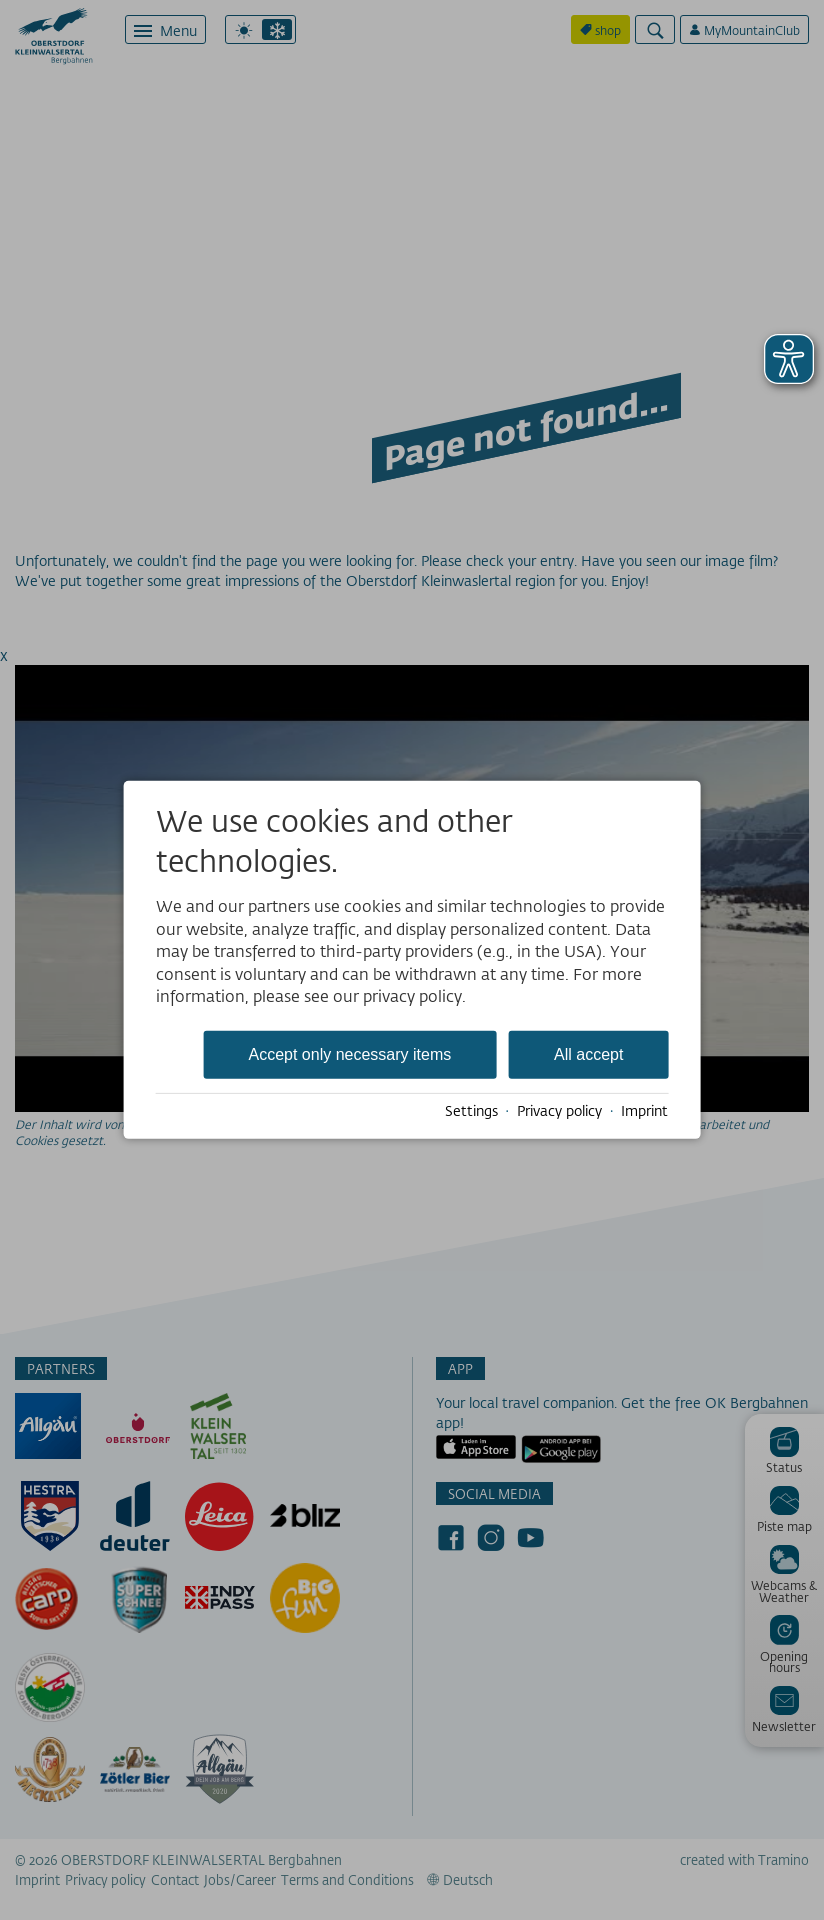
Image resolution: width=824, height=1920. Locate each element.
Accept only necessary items (349, 1054)
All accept (588, 1054)
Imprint (644, 1111)
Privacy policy (559, 1111)
